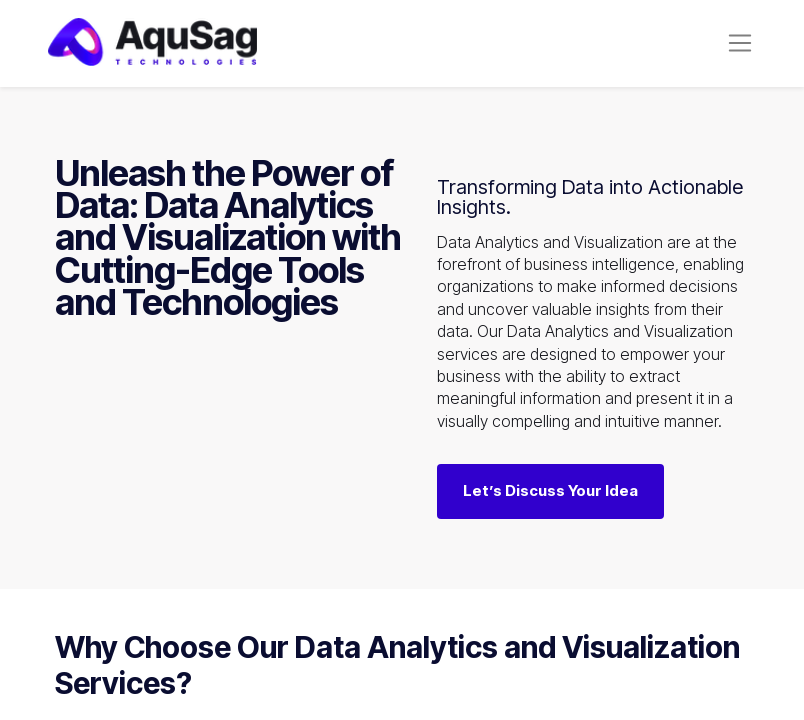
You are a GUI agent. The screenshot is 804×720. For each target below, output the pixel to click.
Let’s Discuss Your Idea (550, 500)
